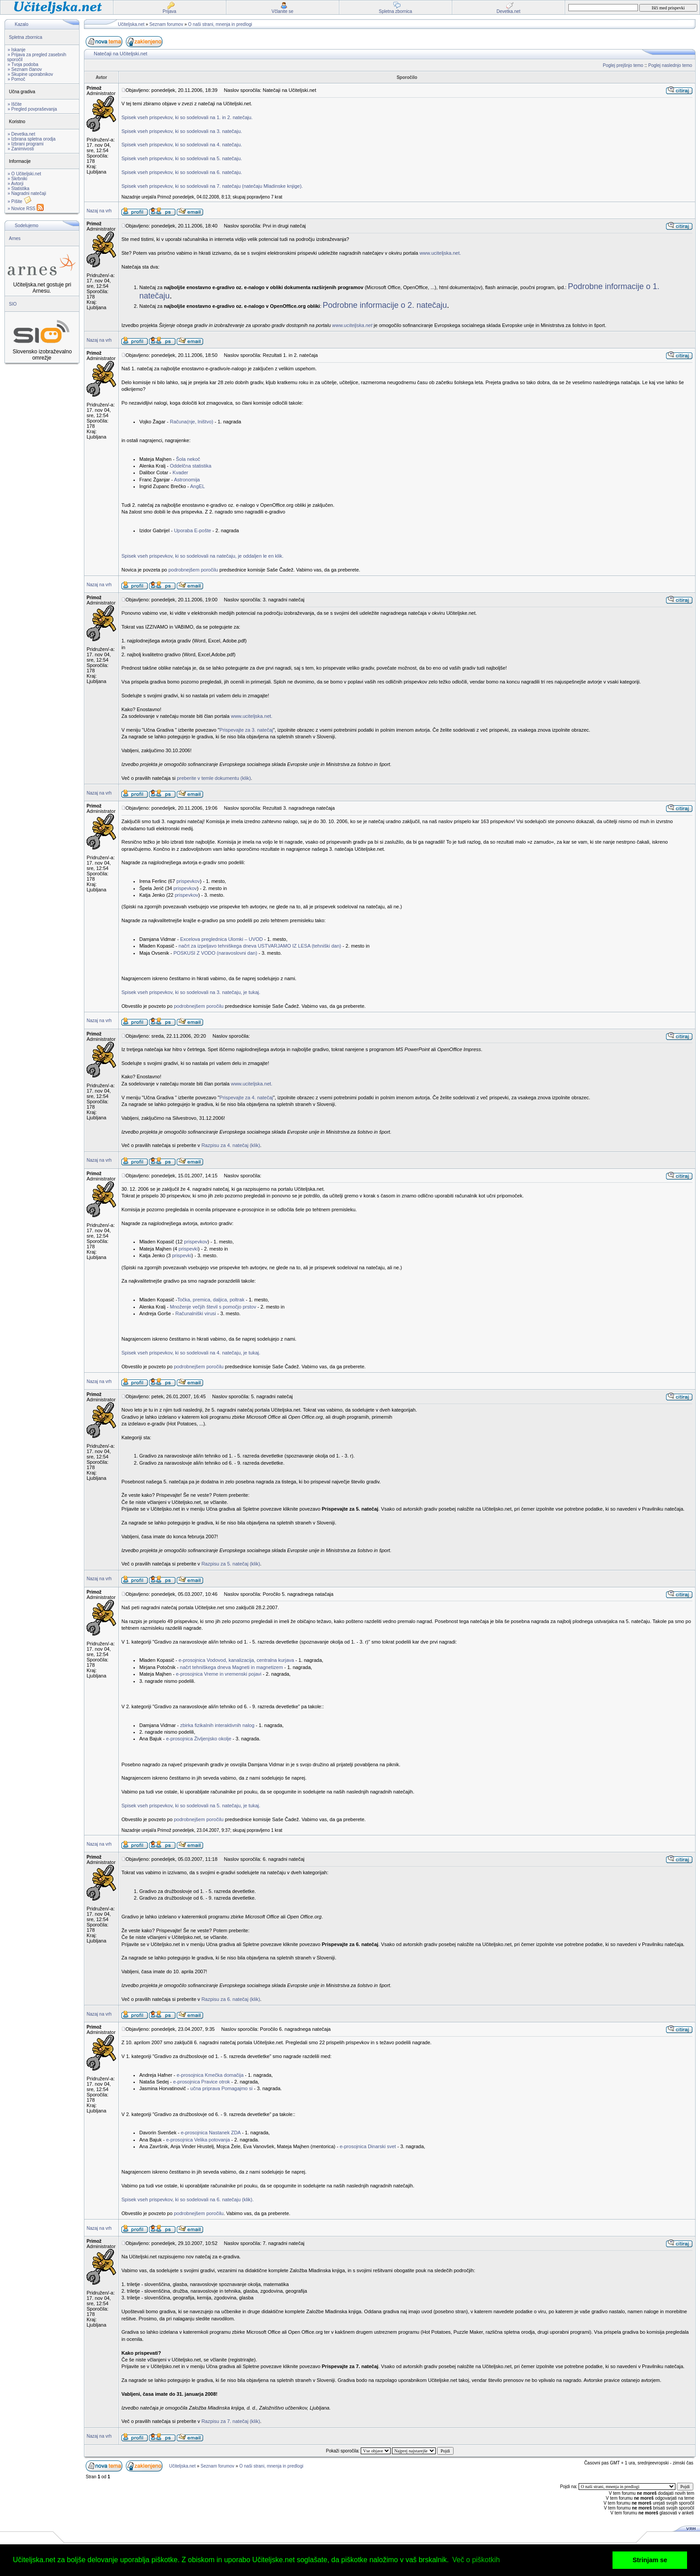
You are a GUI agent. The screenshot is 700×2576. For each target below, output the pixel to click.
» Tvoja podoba (23, 64)
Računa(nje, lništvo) (191, 421)
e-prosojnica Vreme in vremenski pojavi (219, 1674)
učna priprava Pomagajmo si (221, 2088)
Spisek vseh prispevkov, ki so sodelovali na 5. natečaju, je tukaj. (190, 1805)
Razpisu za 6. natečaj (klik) (230, 1999)
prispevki (188, 1248)
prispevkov (188, 881)
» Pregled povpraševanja (32, 109)
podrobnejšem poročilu (193, 569)
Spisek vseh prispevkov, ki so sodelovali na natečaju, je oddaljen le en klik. (202, 556)
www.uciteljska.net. (440, 253)
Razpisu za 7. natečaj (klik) (230, 2421)
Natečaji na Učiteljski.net (120, 53)
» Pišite (20, 201)
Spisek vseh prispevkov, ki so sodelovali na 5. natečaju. (181, 158)
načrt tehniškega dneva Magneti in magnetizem (231, 1667)
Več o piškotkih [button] (476, 2560)
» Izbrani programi (26, 143)
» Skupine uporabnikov (30, 74)
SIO (13, 304)
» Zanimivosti (21, 148)
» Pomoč (16, 79)
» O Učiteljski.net (24, 173)
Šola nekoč (188, 459)
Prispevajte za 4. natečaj (246, 1097)
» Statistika (18, 188)
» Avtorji (15, 183)
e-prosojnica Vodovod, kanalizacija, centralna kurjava (236, 1660)
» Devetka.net (21, 134)
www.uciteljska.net (352, 325)
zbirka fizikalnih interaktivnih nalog (217, 1725)
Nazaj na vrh (99, 210)
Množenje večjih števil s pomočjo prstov (213, 1306)
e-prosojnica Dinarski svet (368, 2146)
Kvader (180, 472)
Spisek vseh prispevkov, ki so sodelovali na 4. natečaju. (181, 144)
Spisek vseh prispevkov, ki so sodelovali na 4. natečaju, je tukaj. (190, 1352)
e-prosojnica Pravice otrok (201, 2081)
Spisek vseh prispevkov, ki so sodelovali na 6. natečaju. (181, 172)
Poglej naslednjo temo (670, 65)
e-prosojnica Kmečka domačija (210, 2075)
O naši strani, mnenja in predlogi (220, 24)
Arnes (15, 238)
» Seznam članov (25, 69)
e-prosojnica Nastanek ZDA (211, 2132)
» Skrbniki (17, 178)
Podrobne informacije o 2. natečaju (385, 305)
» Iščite (15, 104)
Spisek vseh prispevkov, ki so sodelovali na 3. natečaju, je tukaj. (190, 992)
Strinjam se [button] (650, 2560)
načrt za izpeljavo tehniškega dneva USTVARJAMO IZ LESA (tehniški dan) (260, 945)
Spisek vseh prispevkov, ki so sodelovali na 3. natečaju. (181, 131)
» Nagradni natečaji (27, 193)
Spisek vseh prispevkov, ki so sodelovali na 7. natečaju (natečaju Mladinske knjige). (212, 186)
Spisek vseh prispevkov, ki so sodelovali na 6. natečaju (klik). (187, 2199)
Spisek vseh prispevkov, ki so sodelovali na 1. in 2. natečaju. (187, 117)
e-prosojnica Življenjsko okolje (198, 1738)
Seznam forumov (166, 24)
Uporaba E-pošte (192, 530)
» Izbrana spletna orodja (31, 139)
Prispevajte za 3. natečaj (246, 730)
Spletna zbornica (25, 37)
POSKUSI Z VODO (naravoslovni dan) (215, 953)
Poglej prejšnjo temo (623, 65)
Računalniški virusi (195, 1313)
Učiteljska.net (131, 24)
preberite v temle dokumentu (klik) (214, 778)
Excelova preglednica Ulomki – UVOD (220, 939)
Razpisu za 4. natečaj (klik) (230, 1145)
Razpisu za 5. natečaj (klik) (230, 1563)
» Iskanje (16, 49)
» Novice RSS (26, 208)
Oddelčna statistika (190, 465)
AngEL (197, 486)
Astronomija (187, 479)
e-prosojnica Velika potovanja (198, 2139)
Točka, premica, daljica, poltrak (210, 1299)
